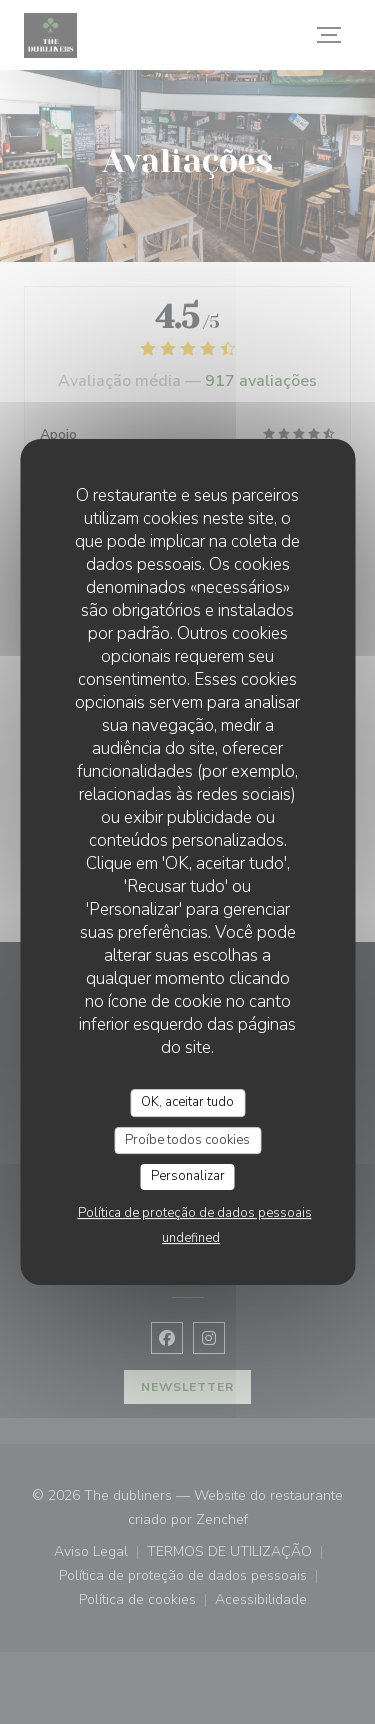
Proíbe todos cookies (187, 1140)
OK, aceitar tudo (187, 1102)
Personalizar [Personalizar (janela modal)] (188, 1176)
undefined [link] (191, 1238)
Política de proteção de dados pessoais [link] (195, 1213)
